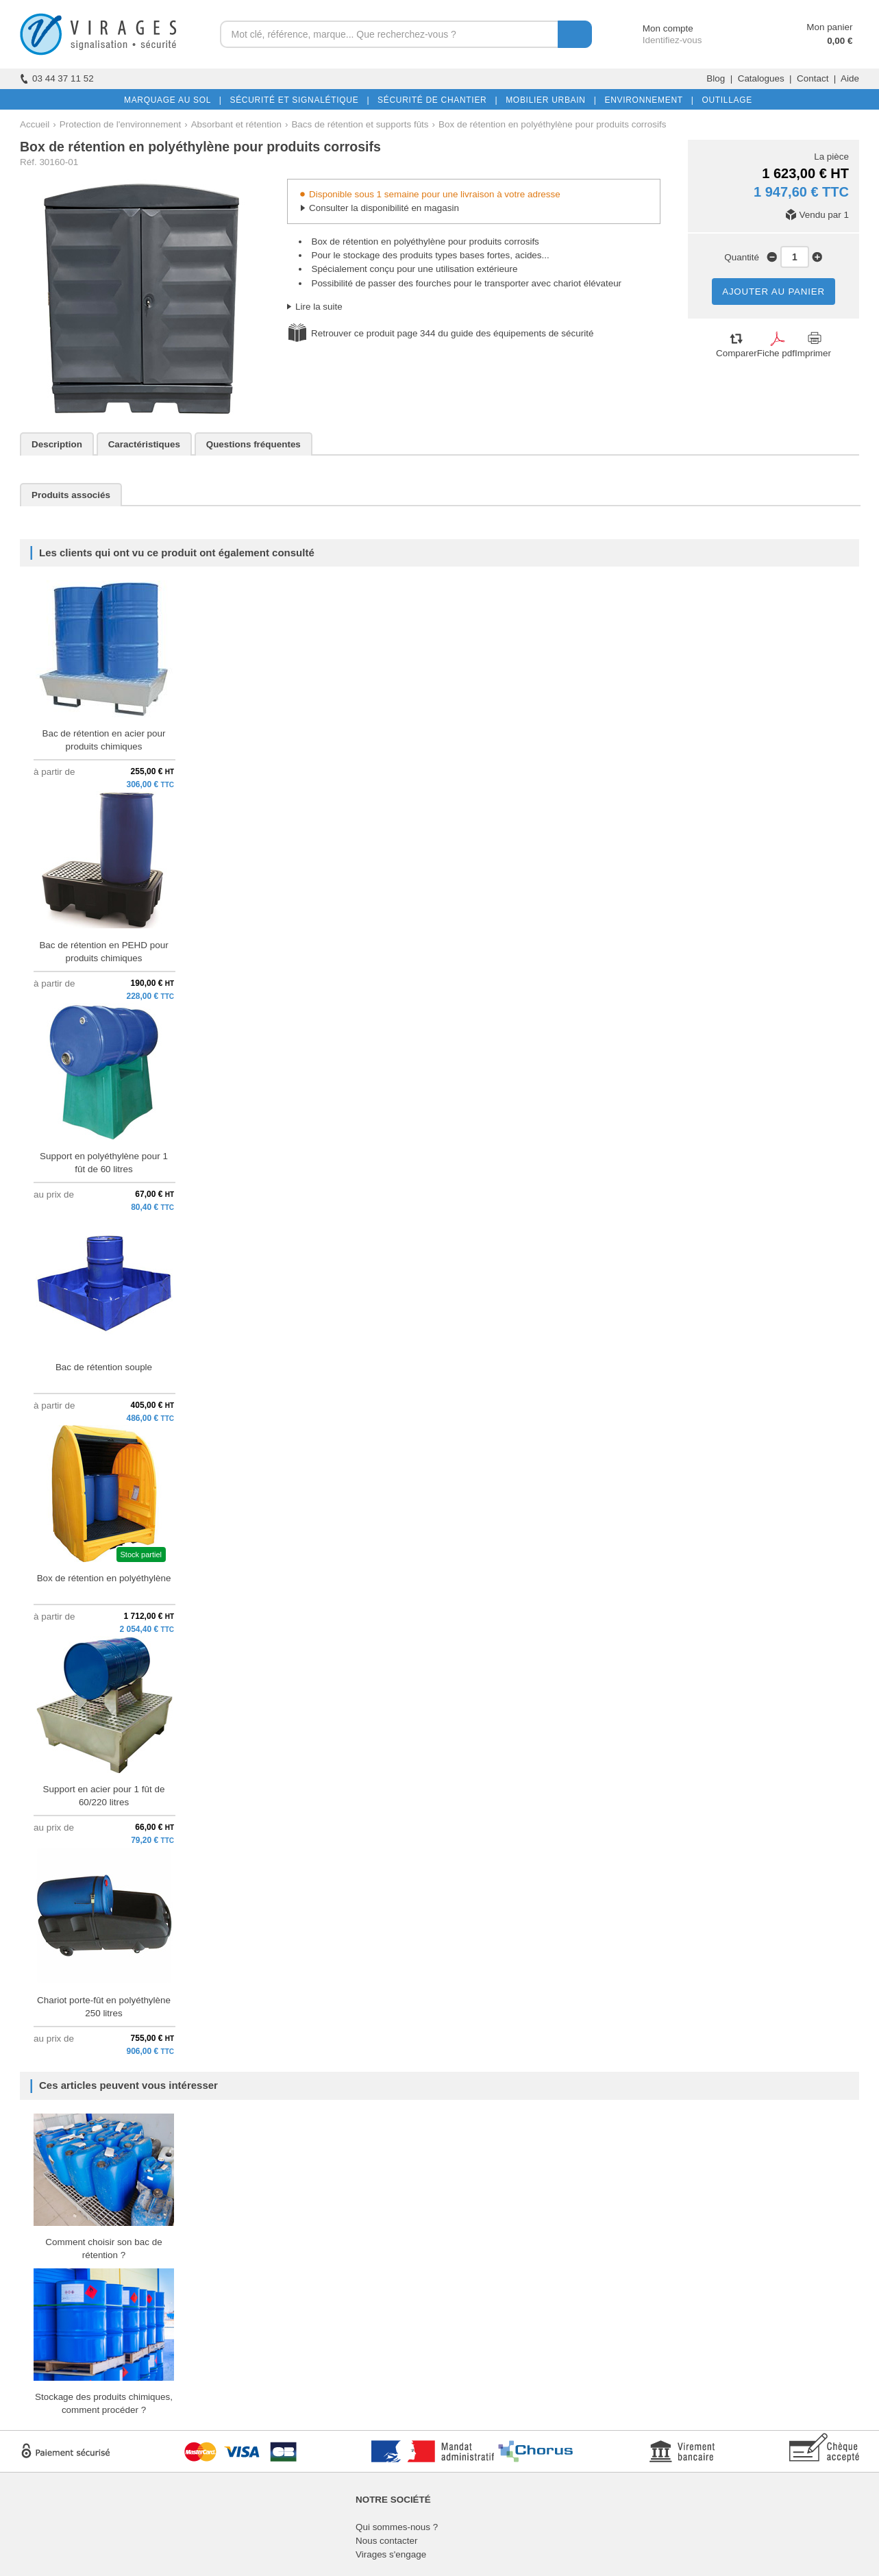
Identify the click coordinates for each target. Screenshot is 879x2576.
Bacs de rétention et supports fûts (359, 124)
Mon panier (829, 27)
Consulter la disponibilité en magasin (384, 208)
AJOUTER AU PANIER (773, 291)
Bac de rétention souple (103, 1367)
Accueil (34, 124)
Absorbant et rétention (236, 124)
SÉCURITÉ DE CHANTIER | (434, 100)
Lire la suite (319, 306)
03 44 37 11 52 (57, 78)
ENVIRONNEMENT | (646, 100)
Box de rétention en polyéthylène (104, 1578)
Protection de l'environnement (120, 124)
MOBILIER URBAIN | (548, 100)
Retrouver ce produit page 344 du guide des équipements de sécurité (452, 333)
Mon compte (655, 28)
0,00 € (839, 41)
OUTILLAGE (724, 100)
